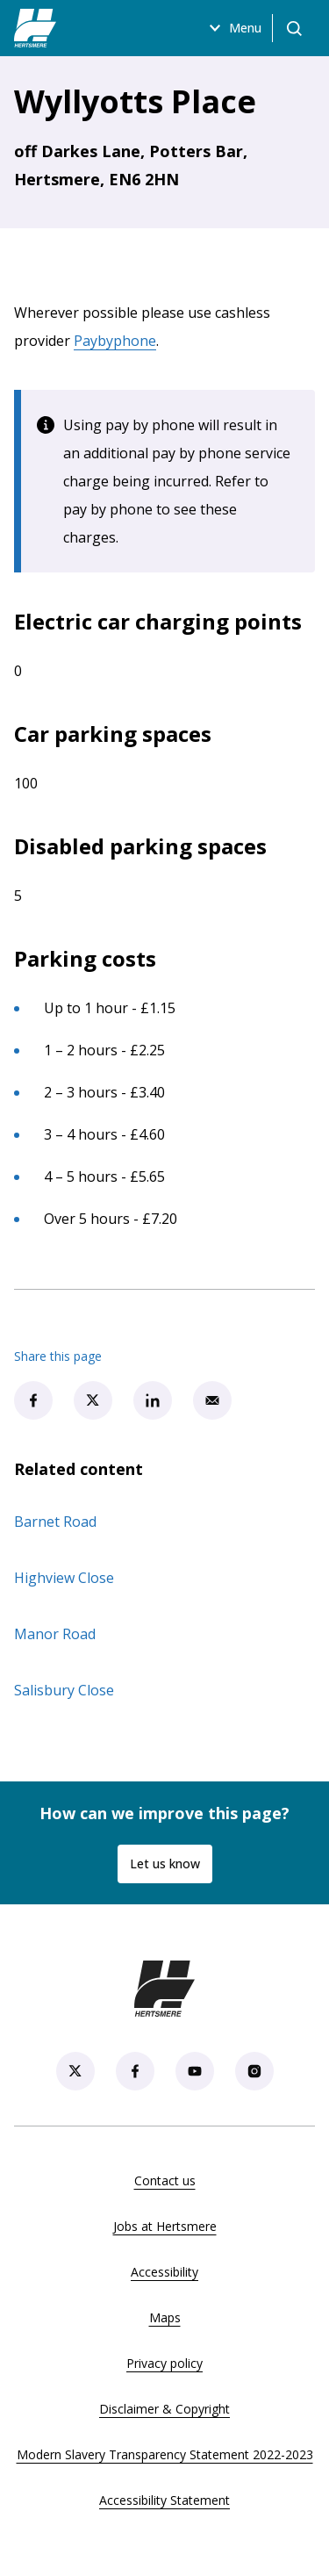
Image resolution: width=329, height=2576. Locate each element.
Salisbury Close (64, 1690)
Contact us (165, 2180)
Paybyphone (115, 340)
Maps (165, 2317)
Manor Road (55, 1634)
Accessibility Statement (164, 2500)
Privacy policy (164, 2363)
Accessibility (164, 2271)
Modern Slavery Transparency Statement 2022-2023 (165, 2454)
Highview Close (64, 1577)
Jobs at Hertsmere (165, 2226)
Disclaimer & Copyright (164, 2408)
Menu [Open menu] (232, 28)
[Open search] (294, 28)
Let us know (165, 1863)
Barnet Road (55, 1521)
